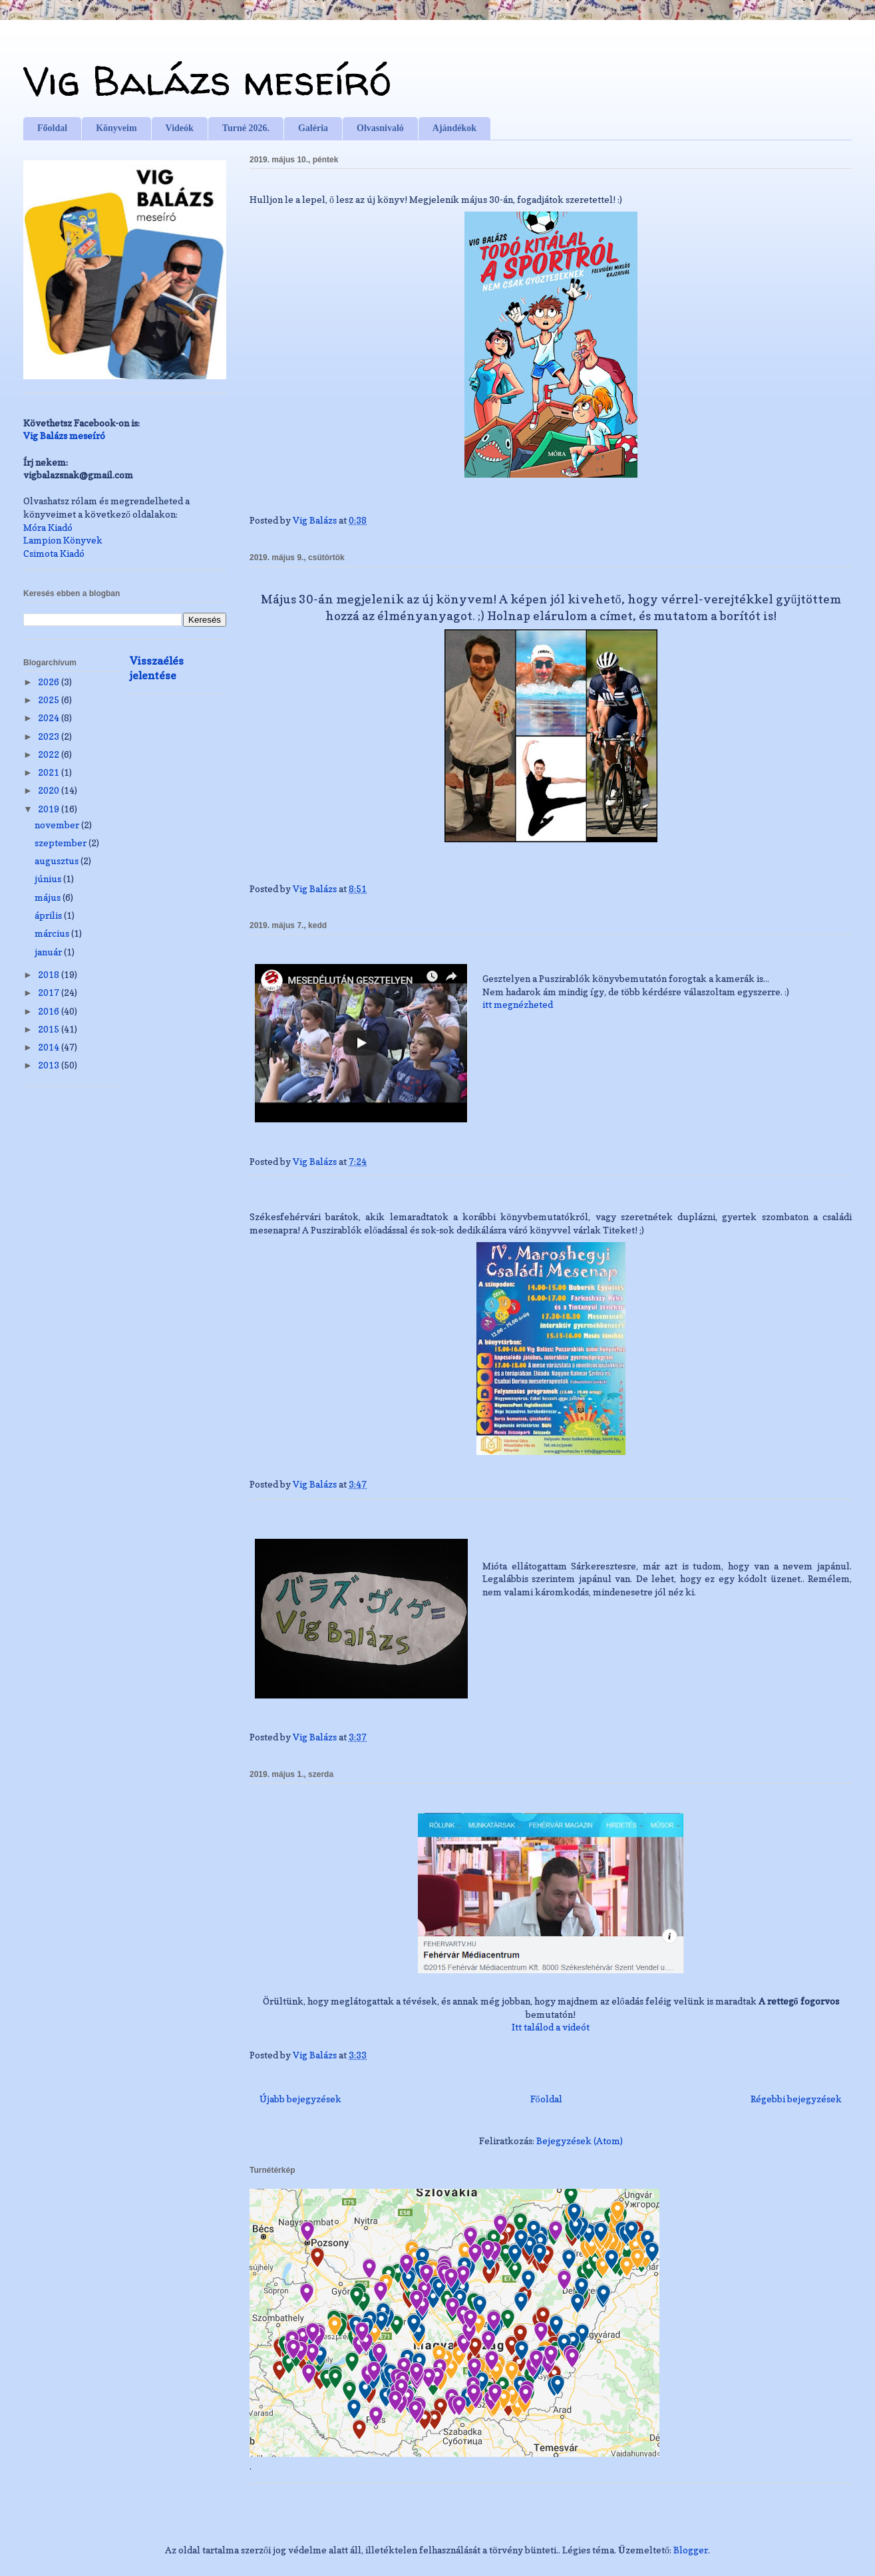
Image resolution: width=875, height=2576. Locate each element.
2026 (49, 681)
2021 (49, 772)
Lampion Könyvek (62, 540)
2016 (49, 1011)
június (49, 878)
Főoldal (52, 128)
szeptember (61, 842)
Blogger (690, 2549)
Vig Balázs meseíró (207, 80)
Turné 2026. (245, 128)
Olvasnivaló (380, 128)
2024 (49, 717)
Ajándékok (454, 128)
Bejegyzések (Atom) (579, 2140)
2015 (49, 1029)
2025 (49, 699)
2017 (49, 992)
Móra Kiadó (48, 527)
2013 (49, 1064)
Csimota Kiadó (54, 553)
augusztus (58, 860)
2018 (49, 974)
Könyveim (116, 128)
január (49, 951)
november (58, 824)
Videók (180, 128)
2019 (49, 808)
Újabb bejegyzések (300, 2098)
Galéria (313, 128)
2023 (49, 736)
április (49, 915)
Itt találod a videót (551, 2026)
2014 (49, 1046)
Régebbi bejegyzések (796, 2098)
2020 (49, 790)
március (53, 933)
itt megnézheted (517, 1004)
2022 (49, 754)
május (49, 897)
